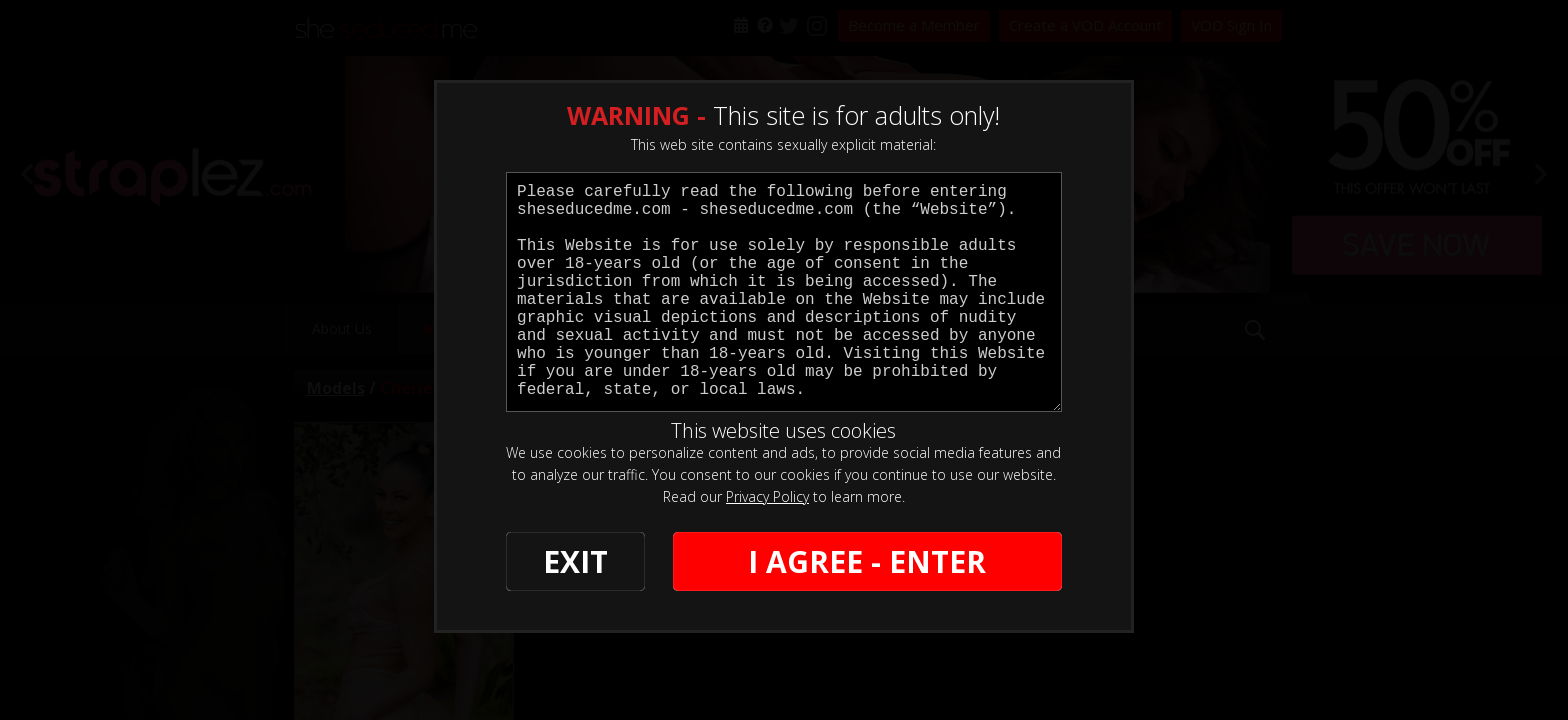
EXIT (575, 561)
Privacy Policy (767, 496)
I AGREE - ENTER (867, 561)
